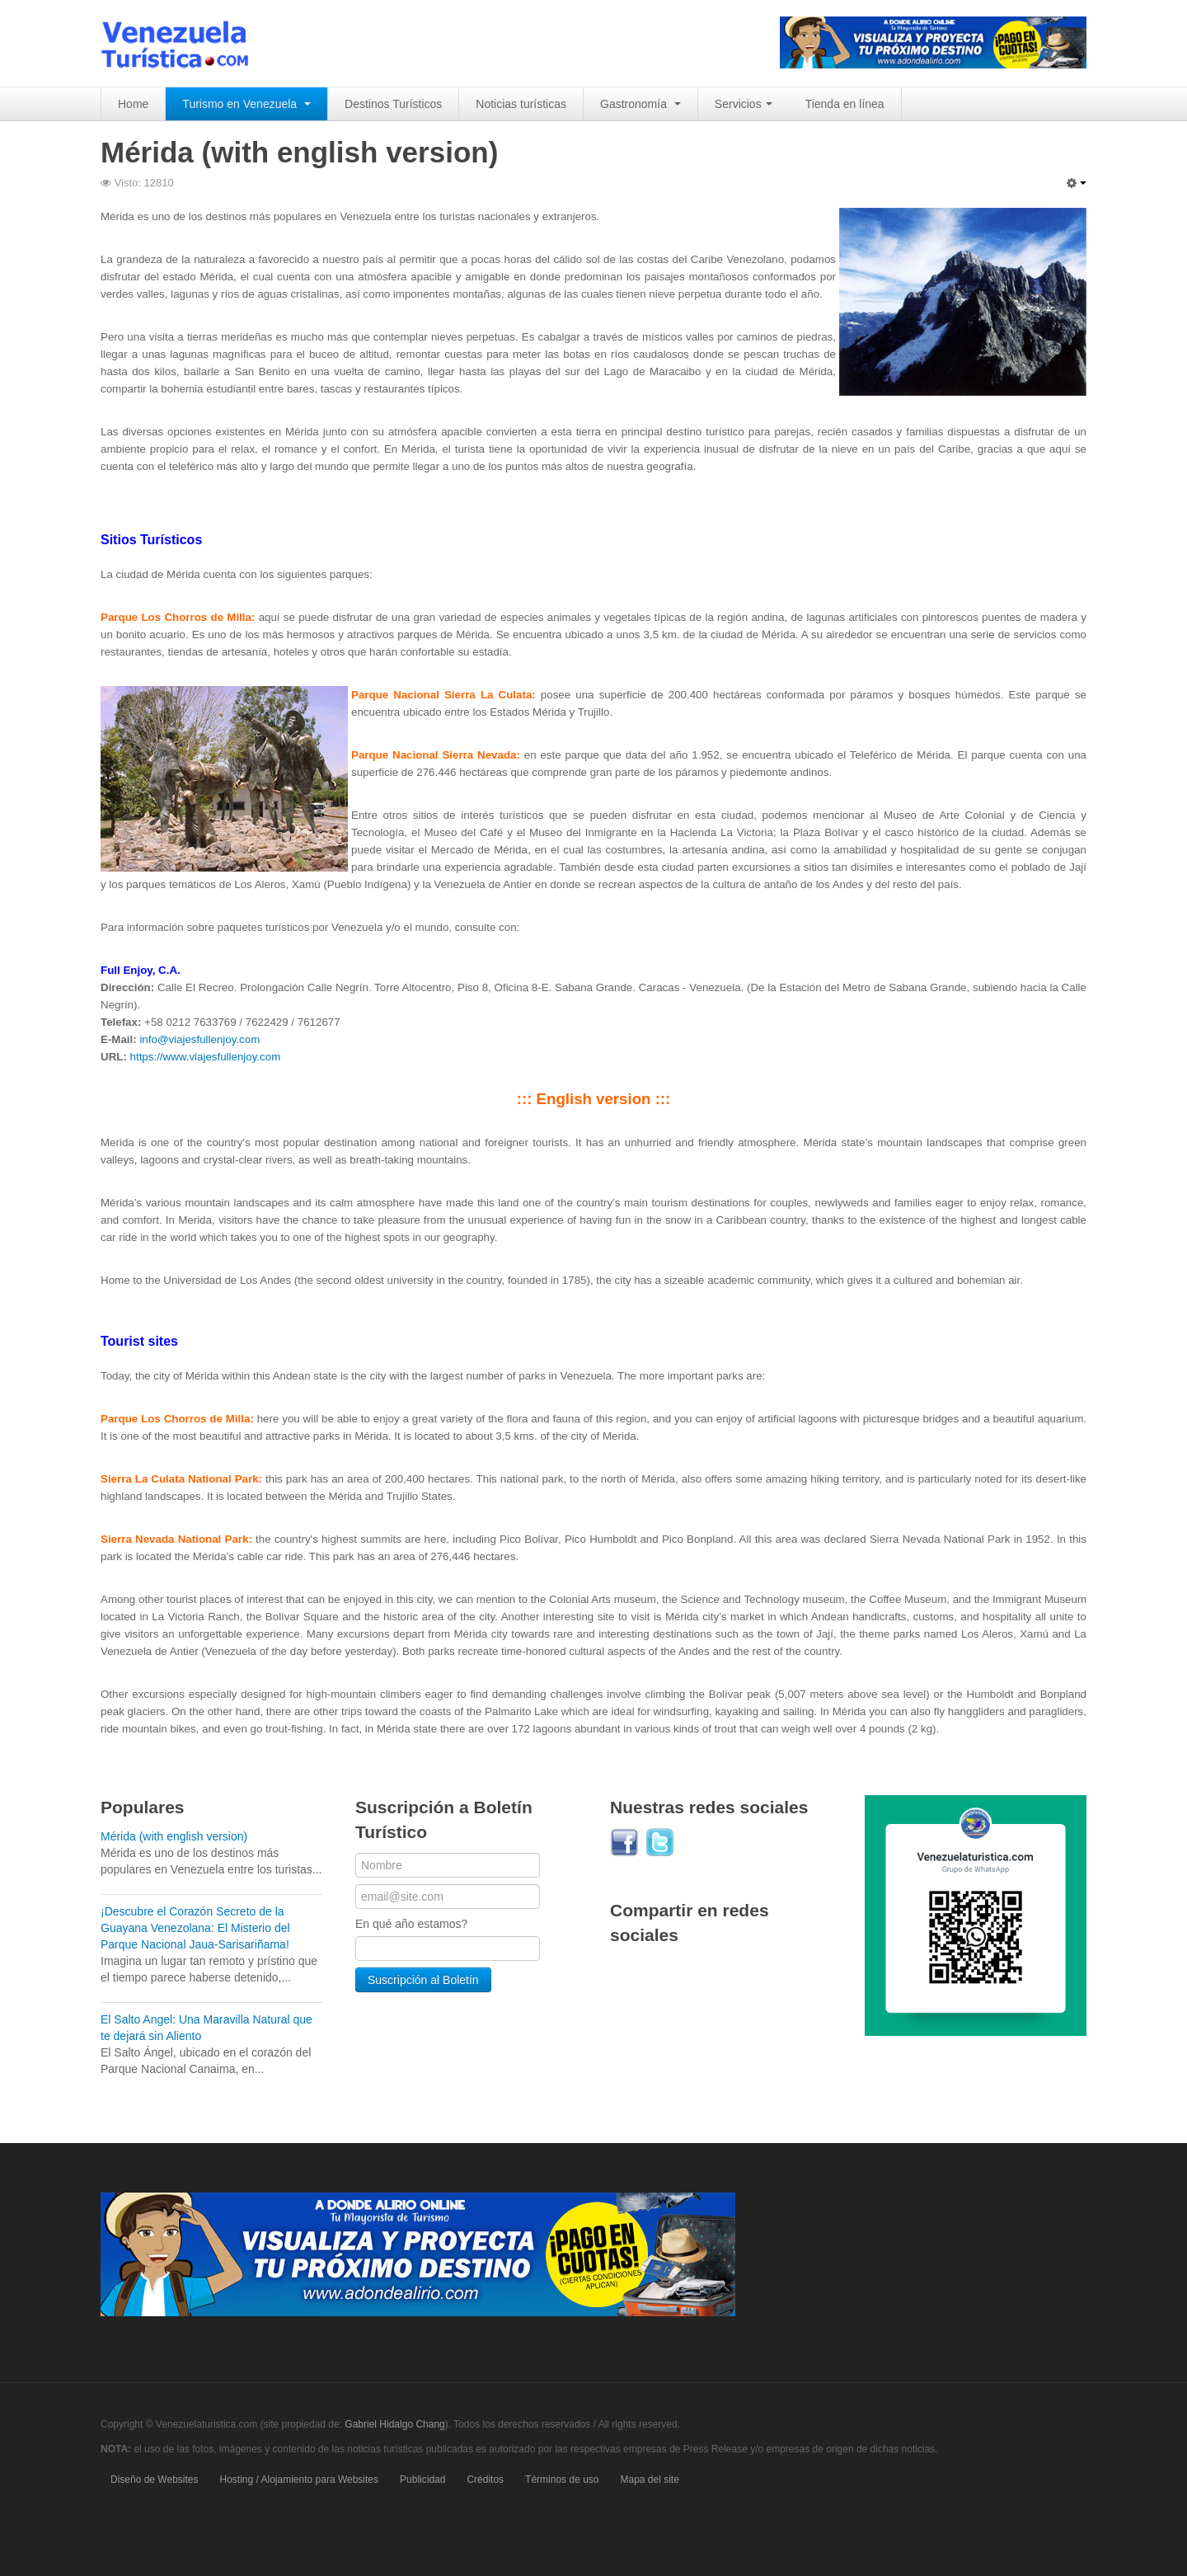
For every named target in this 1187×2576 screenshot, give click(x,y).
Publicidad (422, 2479)
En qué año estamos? (411, 1923)
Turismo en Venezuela (246, 103)
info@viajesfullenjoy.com (199, 1039)
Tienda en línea (844, 103)
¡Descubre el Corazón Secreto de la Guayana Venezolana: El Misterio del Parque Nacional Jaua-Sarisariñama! (195, 1928)
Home (133, 103)
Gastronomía (640, 103)
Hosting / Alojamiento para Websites (299, 2479)
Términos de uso (561, 2479)
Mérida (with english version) (174, 1836)
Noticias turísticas (521, 103)
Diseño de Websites (154, 2479)
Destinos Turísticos (393, 103)
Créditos (485, 2479)
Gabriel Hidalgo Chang (394, 2424)
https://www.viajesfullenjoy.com (205, 1057)
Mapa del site (649, 2479)
